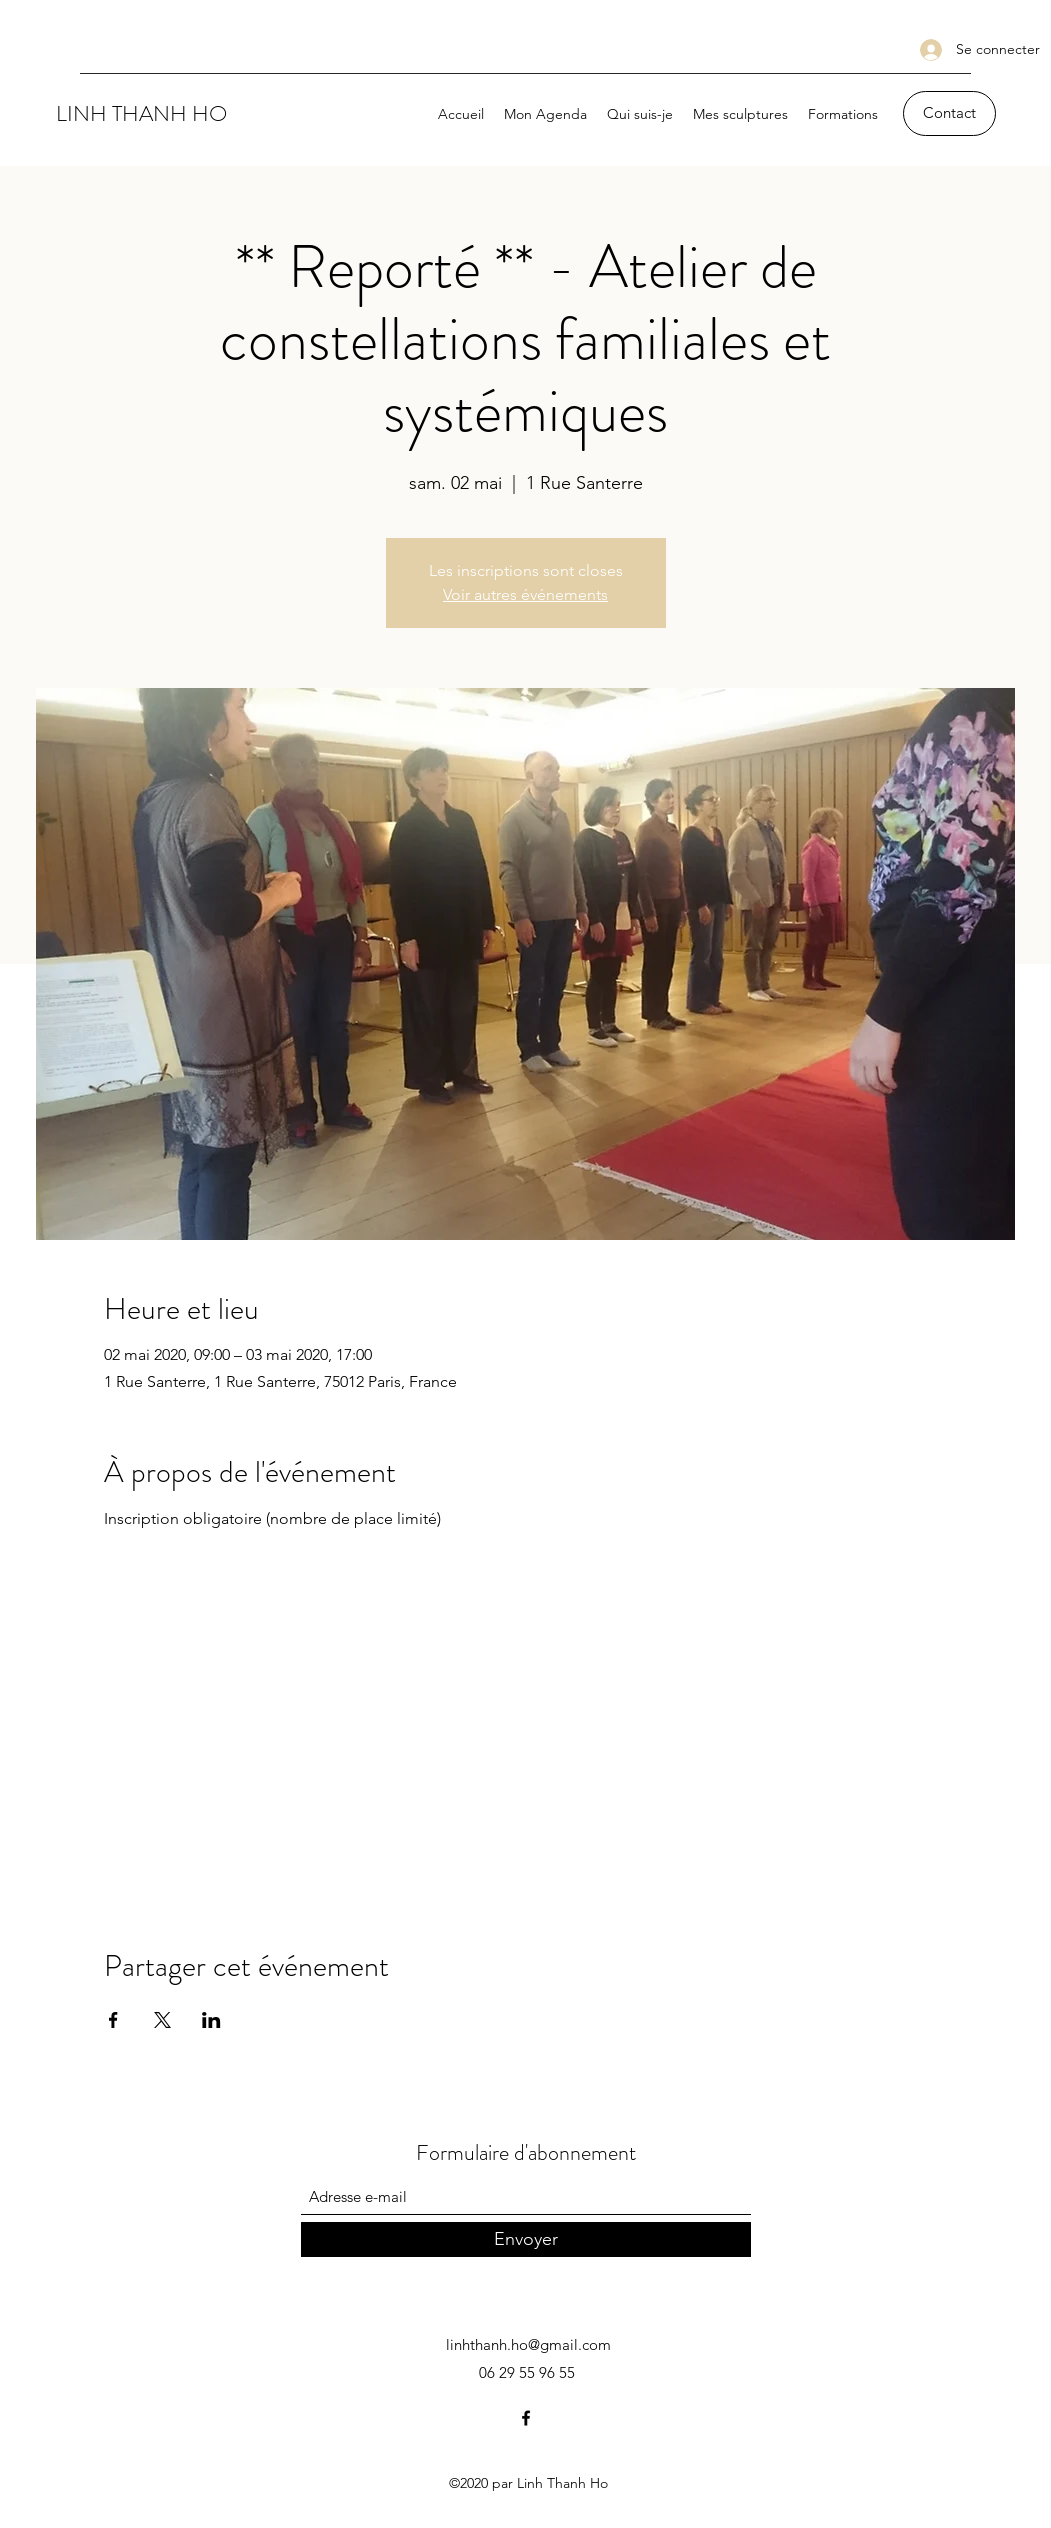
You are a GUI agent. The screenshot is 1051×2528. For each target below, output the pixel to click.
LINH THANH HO (141, 113)
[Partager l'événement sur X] (162, 2020)
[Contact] (949, 113)
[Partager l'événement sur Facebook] (113, 2020)
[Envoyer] (526, 2239)
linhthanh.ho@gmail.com (528, 2344)
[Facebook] (526, 2418)
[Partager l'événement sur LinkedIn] (211, 2020)
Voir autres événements (525, 594)
